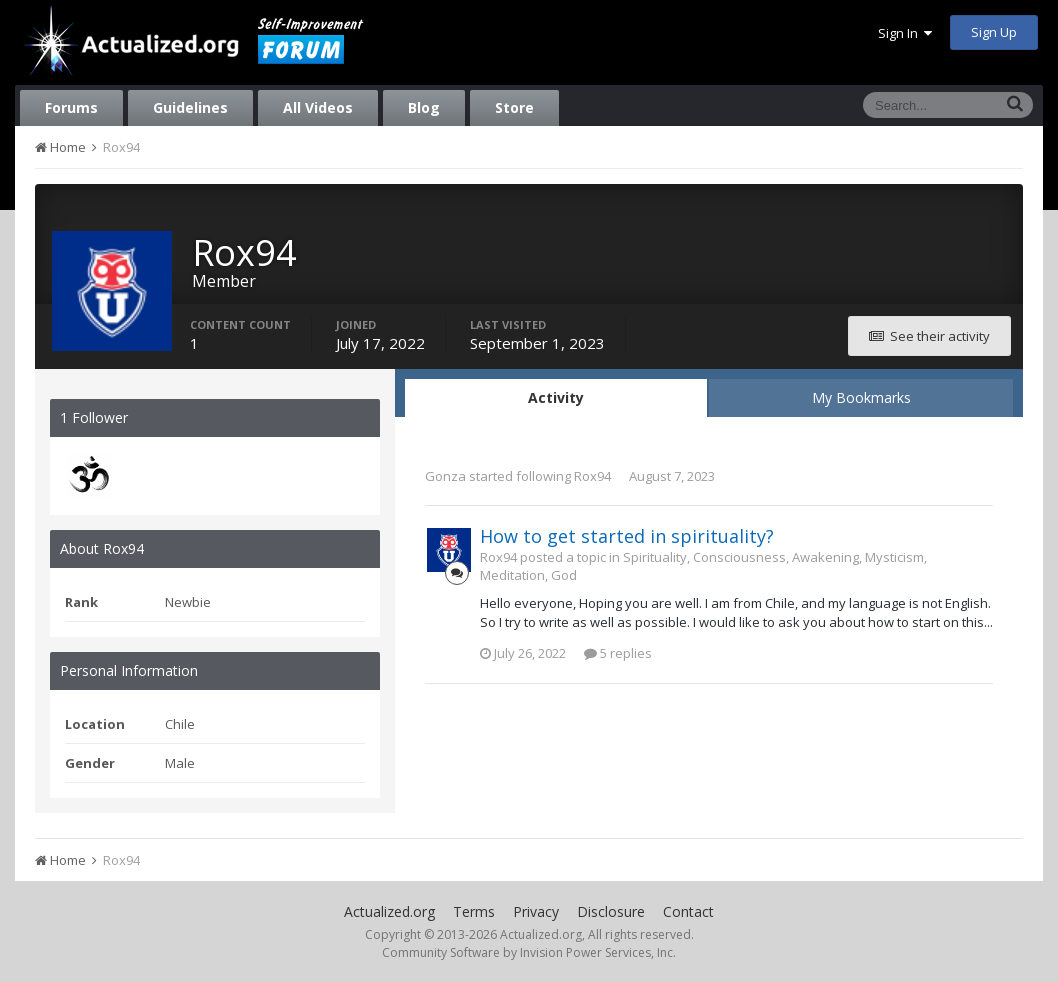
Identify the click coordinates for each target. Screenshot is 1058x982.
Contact (688, 911)
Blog (424, 107)
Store (514, 107)
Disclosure (611, 911)
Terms (474, 911)
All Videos (318, 107)
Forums (71, 107)
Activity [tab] (556, 397)
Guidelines (190, 107)
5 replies (618, 653)
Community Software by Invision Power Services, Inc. (529, 952)
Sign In (905, 33)
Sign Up (994, 32)
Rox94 (592, 476)
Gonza (445, 476)
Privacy (536, 911)
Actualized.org (389, 911)
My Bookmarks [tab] (861, 397)
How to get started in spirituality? (627, 536)
